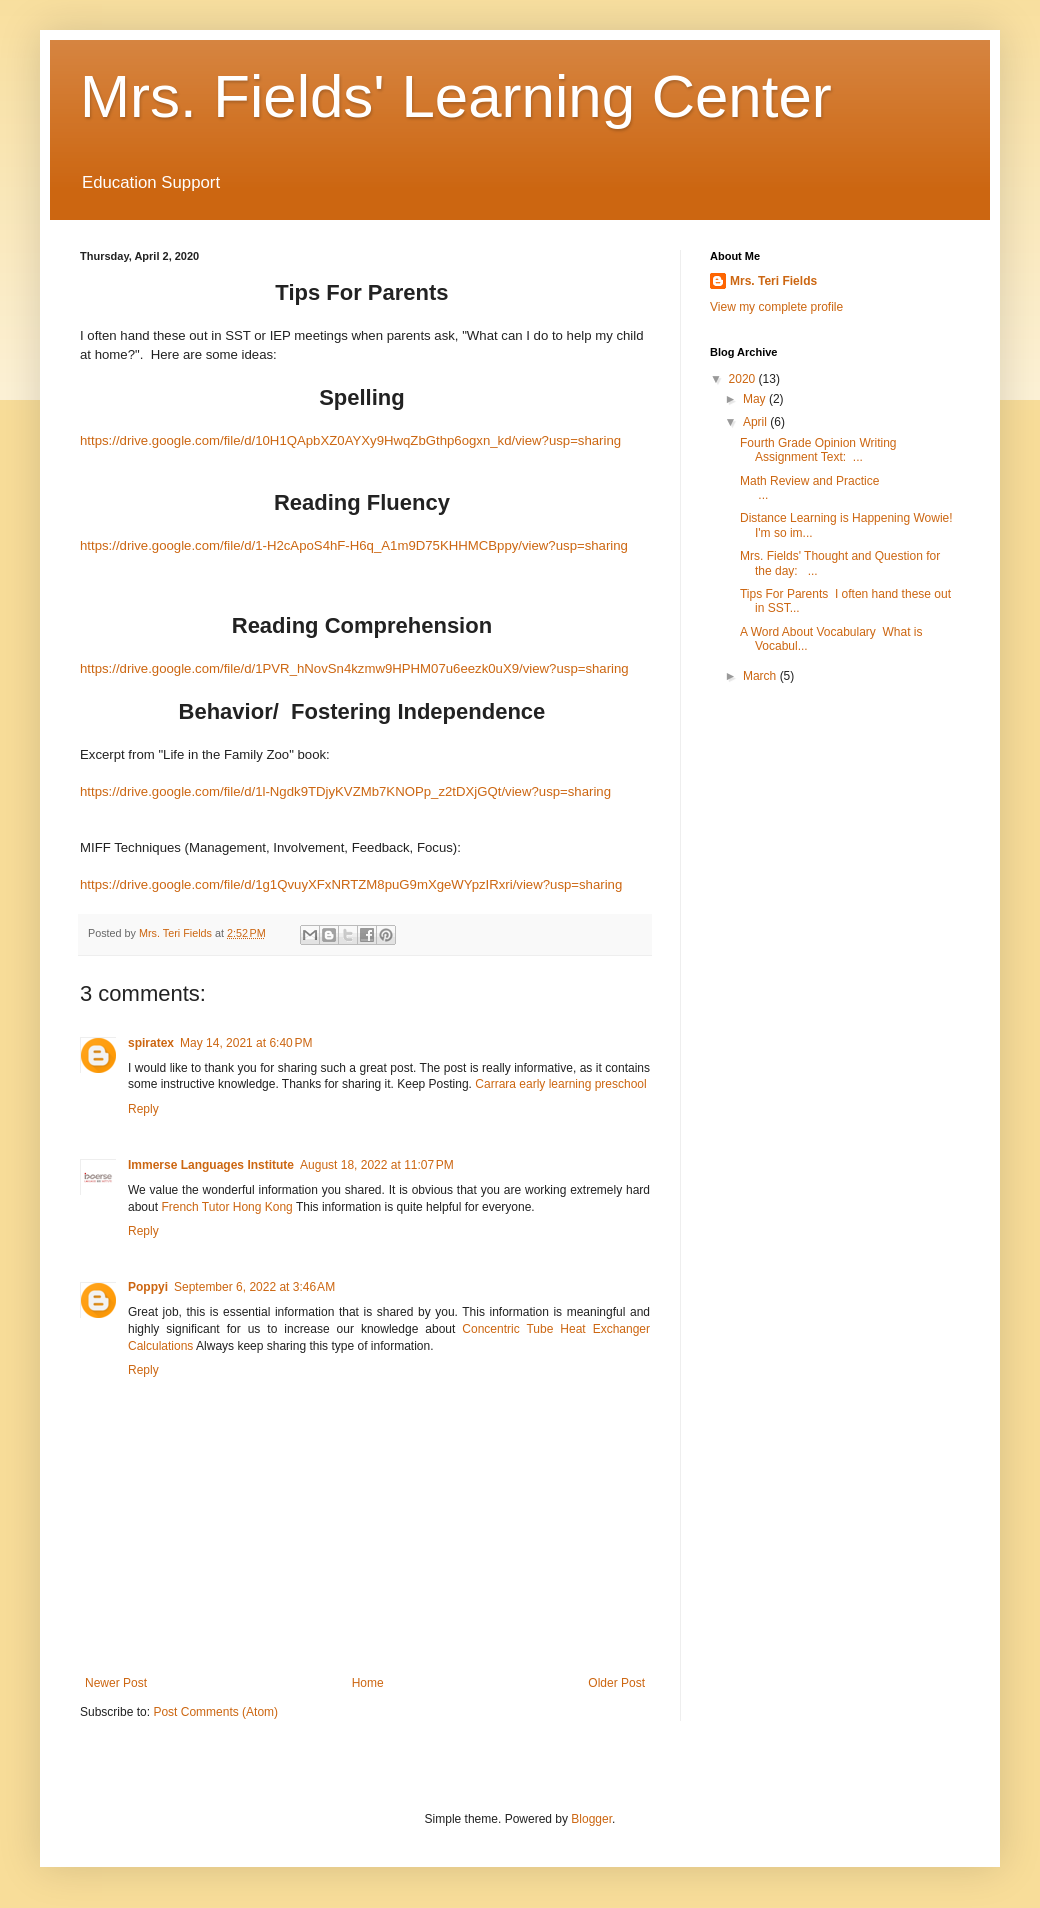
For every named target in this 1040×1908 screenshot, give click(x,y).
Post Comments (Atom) (215, 1712)
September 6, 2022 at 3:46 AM (254, 1287)
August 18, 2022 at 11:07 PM (377, 1165)
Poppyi (148, 1287)
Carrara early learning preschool (560, 1084)
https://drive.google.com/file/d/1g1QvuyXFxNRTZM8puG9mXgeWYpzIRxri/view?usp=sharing (351, 884)
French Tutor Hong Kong (226, 1207)
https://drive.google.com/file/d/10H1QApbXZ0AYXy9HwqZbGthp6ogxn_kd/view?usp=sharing (350, 440)
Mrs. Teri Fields (773, 281)
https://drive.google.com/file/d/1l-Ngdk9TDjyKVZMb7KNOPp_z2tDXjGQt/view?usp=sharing (345, 791)
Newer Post (116, 1683)
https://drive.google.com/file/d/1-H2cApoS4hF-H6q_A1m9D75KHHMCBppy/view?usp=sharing (354, 545)
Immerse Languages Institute (211, 1165)
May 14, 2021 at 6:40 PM (246, 1043)
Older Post (616, 1683)
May (756, 399)
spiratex (151, 1043)
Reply (143, 1109)
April (756, 422)
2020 (744, 379)
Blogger (591, 1819)
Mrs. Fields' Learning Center (456, 96)
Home (368, 1683)
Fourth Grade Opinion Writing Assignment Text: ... (818, 450)
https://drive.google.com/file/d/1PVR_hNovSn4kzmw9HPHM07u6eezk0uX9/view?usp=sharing (354, 668)
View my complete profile (776, 307)
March (761, 676)
